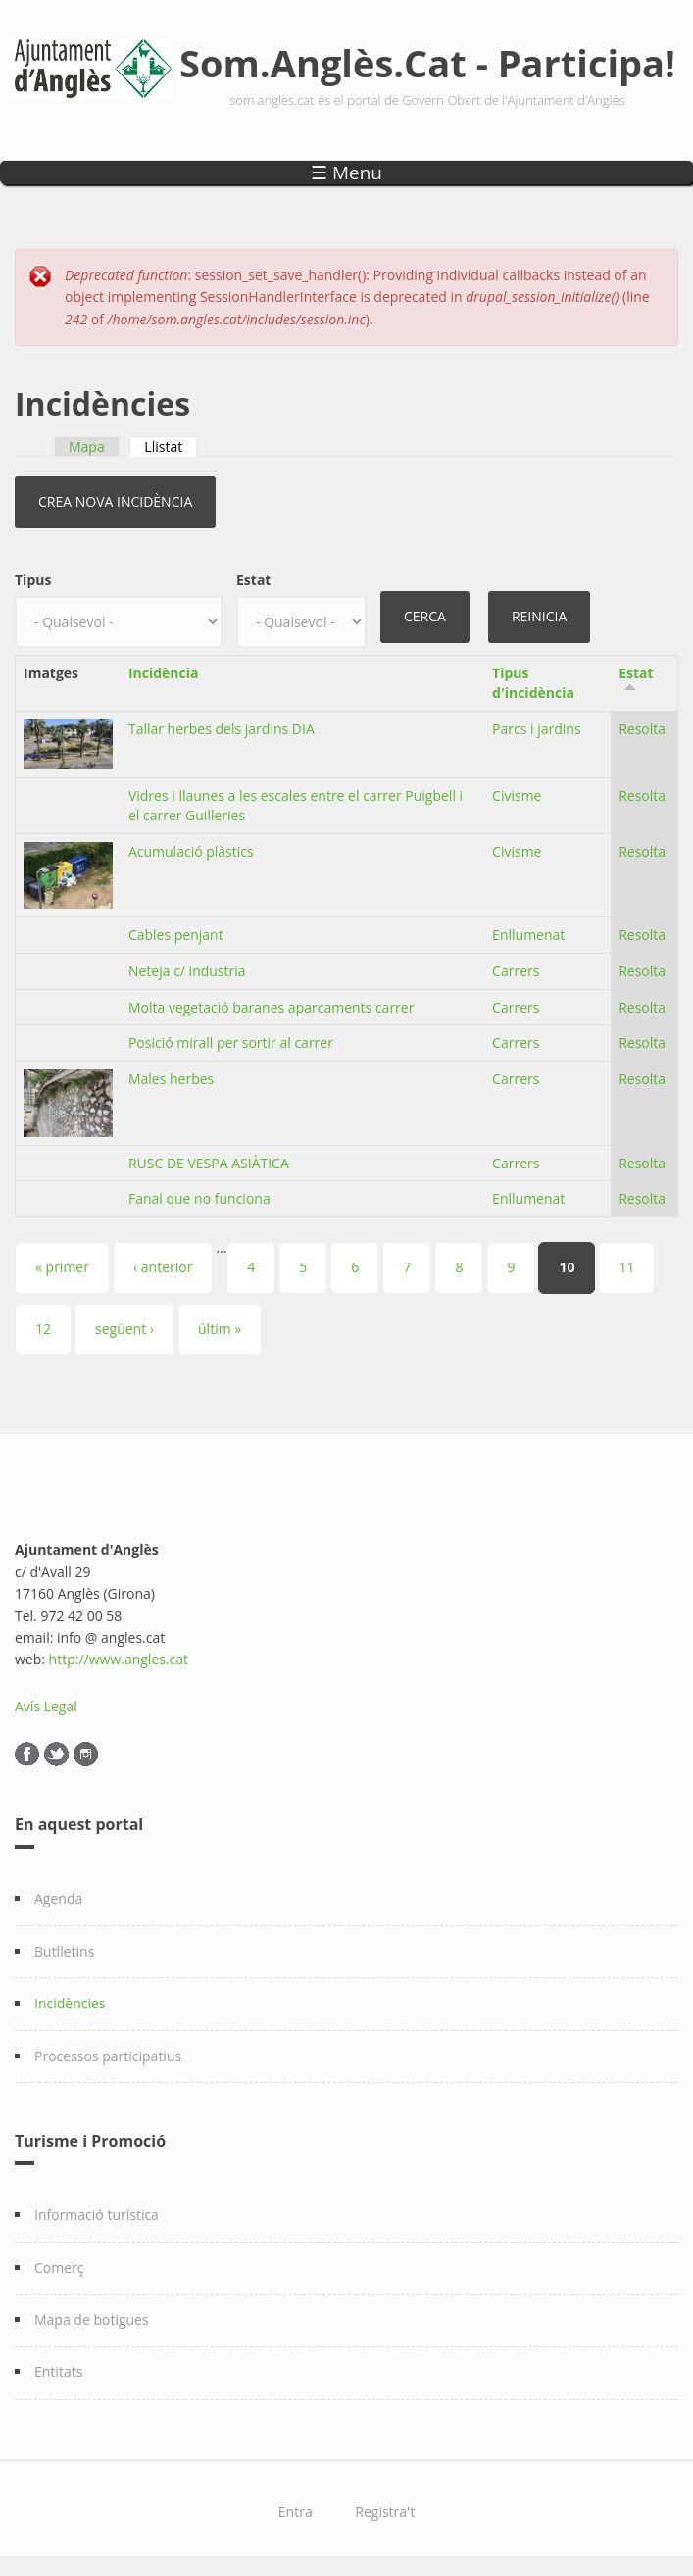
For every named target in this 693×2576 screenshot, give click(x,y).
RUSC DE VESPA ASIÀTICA (208, 1163)
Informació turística (96, 2214)
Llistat (170, 446)
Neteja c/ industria (187, 971)
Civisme (516, 795)
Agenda (58, 1898)
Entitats (58, 2371)
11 (626, 1267)
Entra (295, 2511)
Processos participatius (107, 2056)
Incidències (70, 2003)
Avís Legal (46, 1706)
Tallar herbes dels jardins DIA (221, 728)
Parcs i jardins (536, 728)
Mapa (87, 446)
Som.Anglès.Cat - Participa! (427, 62)
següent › (124, 1328)
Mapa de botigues (91, 2319)
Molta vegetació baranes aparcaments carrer (271, 1007)
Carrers (515, 971)
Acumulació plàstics (191, 851)
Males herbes (171, 1078)
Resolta (642, 728)
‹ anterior (162, 1267)
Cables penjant (175, 934)
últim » (219, 1328)
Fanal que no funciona (199, 1198)
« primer (62, 1267)
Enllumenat (528, 934)
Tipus (33, 579)
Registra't (385, 2511)
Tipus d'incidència (533, 683)
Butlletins (64, 1951)
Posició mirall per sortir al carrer (230, 1042)
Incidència (163, 673)
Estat (253, 579)
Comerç (59, 2267)
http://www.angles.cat (119, 1659)
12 (43, 1328)
